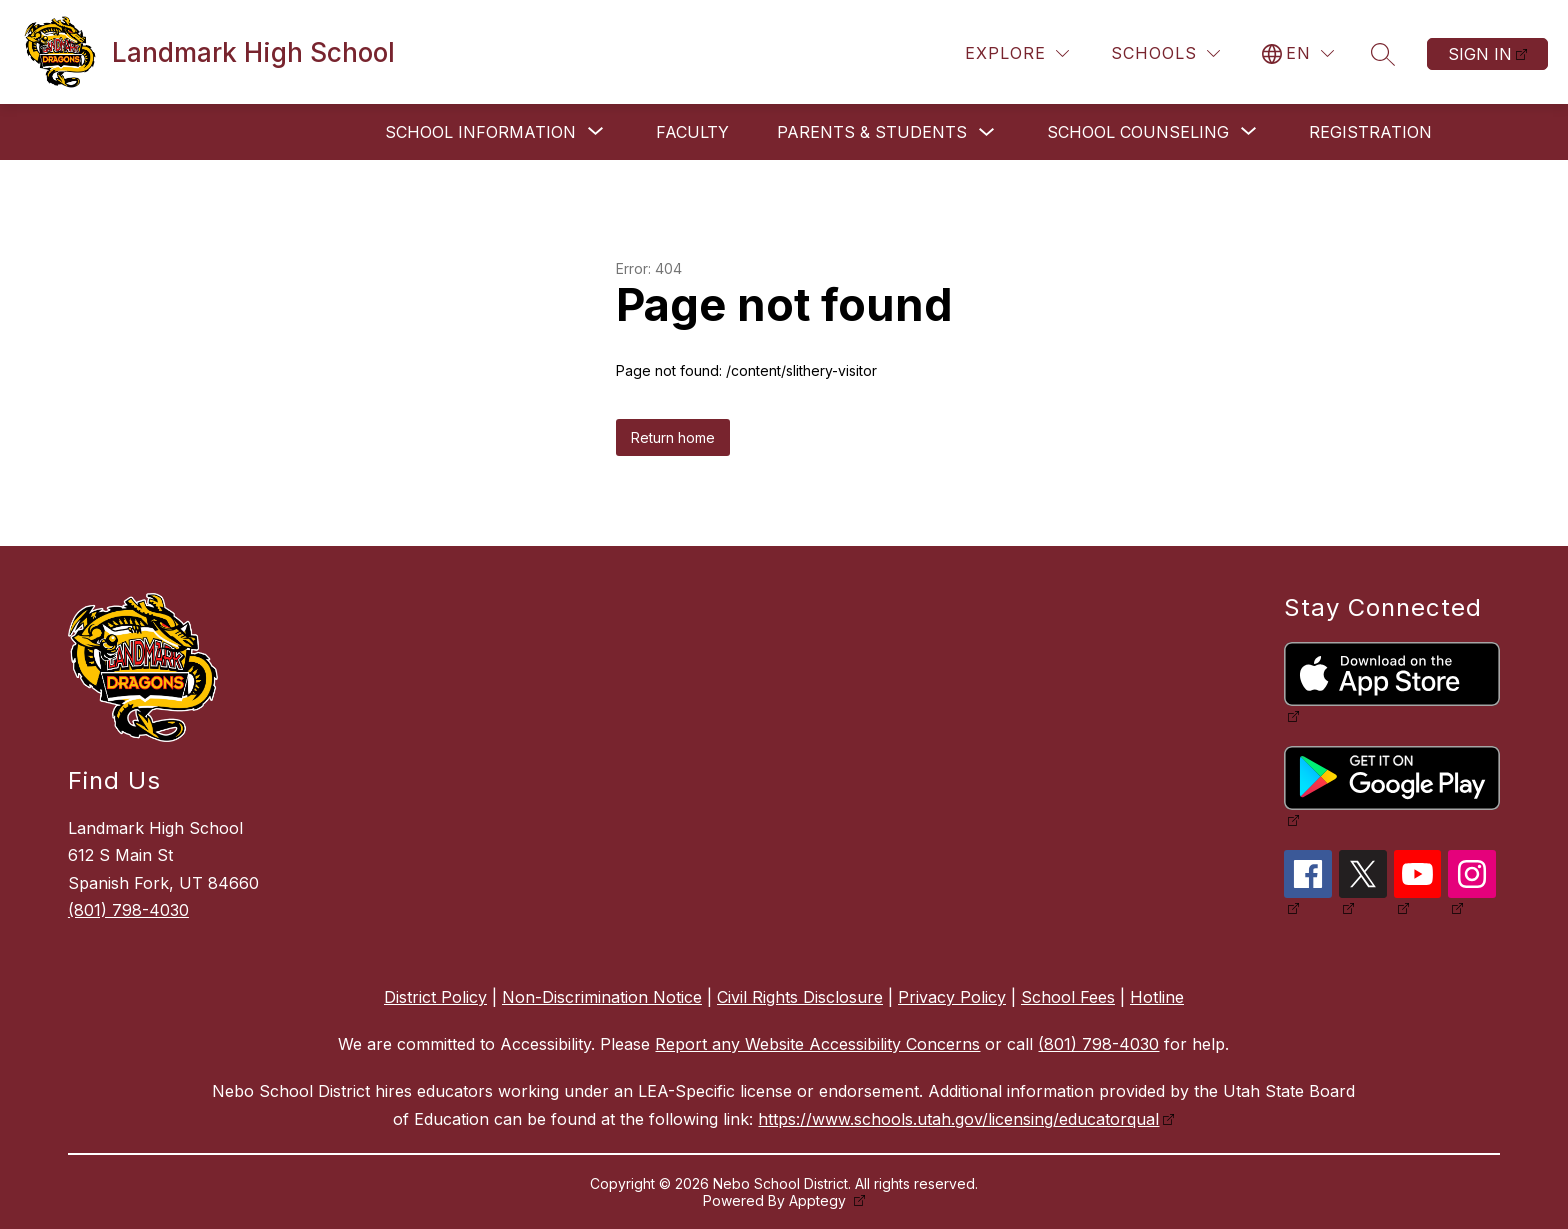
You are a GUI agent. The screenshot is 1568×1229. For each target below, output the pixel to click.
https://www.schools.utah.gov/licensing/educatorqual (958, 1119)
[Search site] (1383, 54)
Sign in (1480, 54)
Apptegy (819, 1200)
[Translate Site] (1298, 53)
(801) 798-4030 (128, 910)
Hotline (1157, 997)
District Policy (435, 997)
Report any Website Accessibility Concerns (817, 1044)
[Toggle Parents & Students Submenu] (987, 132)
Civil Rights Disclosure (800, 997)
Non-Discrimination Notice (602, 997)
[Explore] (1017, 53)
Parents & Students (872, 132)
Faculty (692, 132)
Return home (673, 437)
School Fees (1068, 997)
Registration (1370, 132)
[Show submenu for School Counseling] (1138, 132)
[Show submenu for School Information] (480, 132)
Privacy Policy (952, 997)
